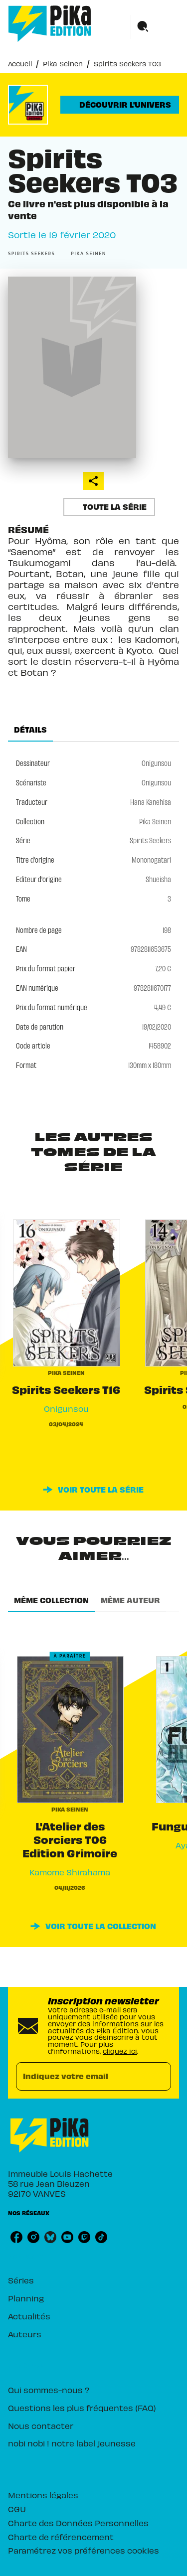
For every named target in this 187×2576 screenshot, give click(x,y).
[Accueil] (50, 23)
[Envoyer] (159, 2077)
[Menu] (155, 27)
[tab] (30, 730)
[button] (119, 105)
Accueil (20, 63)
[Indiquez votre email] (81, 2076)
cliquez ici (120, 2051)
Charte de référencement (61, 2537)
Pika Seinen (63, 63)
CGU (17, 2509)
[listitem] (16, 2237)
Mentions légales (43, 2495)
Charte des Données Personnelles (78, 2523)
